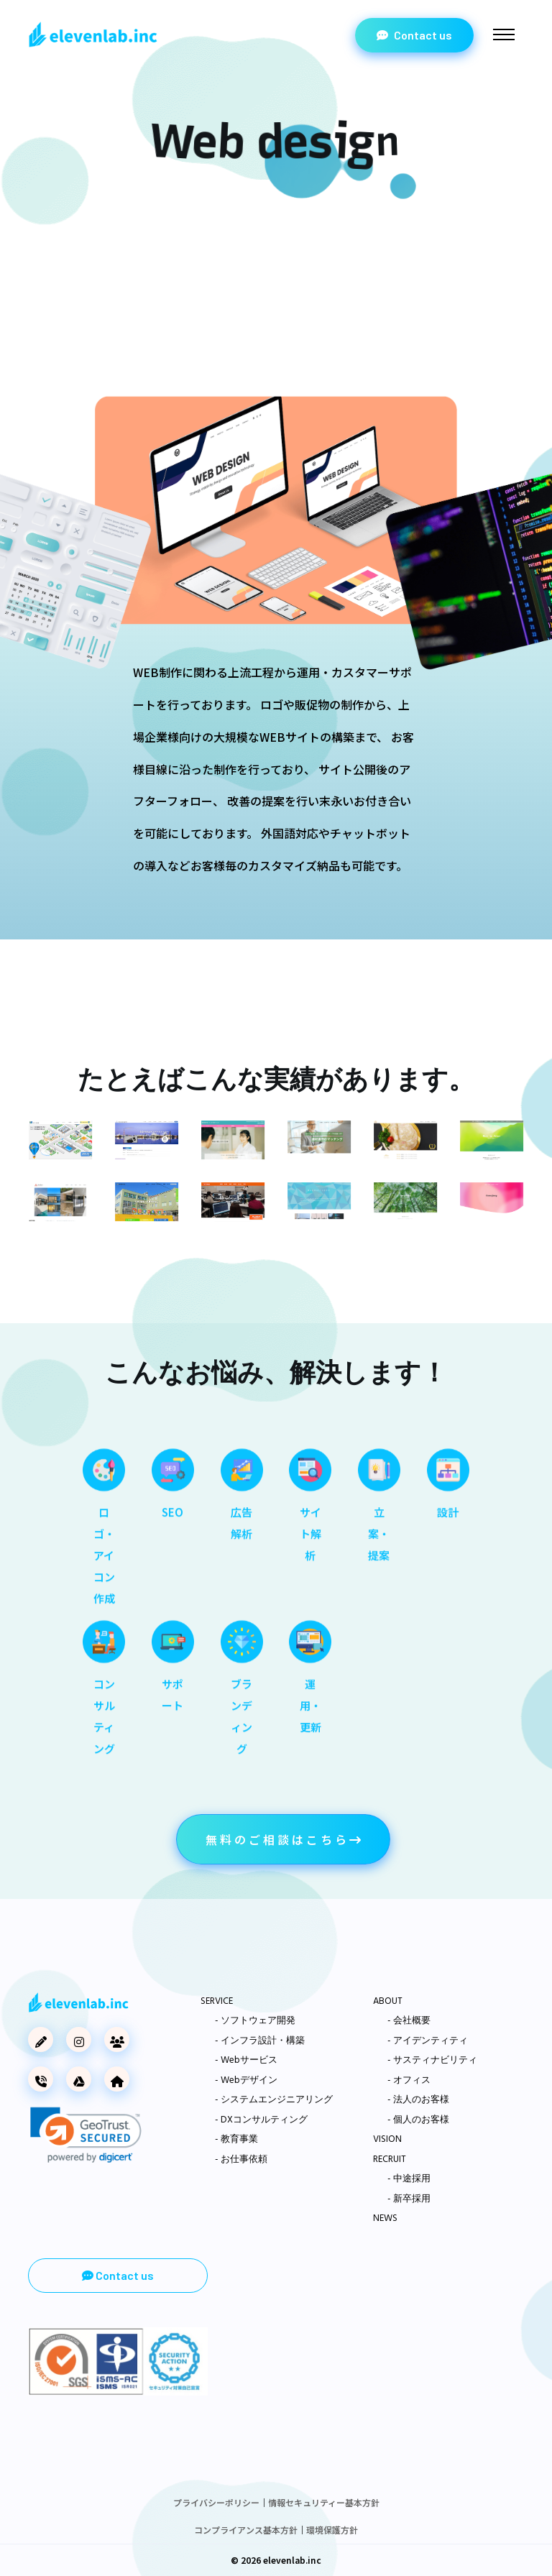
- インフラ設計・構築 (260, 2041)
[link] (86, 2135)
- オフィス (409, 2081)
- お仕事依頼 (241, 2160)
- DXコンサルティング (261, 2120)
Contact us (414, 35)
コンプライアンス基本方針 (246, 2530)
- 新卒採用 (409, 2199)
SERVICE (217, 2002)
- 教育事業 (236, 2140)
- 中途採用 (409, 2179)
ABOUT (387, 2002)
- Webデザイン (246, 2081)
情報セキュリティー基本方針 (324, 2502)
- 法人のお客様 (418, 2100)
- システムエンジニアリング (274, 2100)
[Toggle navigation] (504, 34)
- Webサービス (246, 2060)
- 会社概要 (409, 2021)
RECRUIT (389, 2160)
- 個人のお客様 (418, 2120)
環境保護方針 (332, 2530)
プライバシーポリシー (216, 2502)
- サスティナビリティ (432, 2060)
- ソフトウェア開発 (255, 2021)
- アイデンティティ (427, 2041)
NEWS (385, 2219)
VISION (387, 2140)
